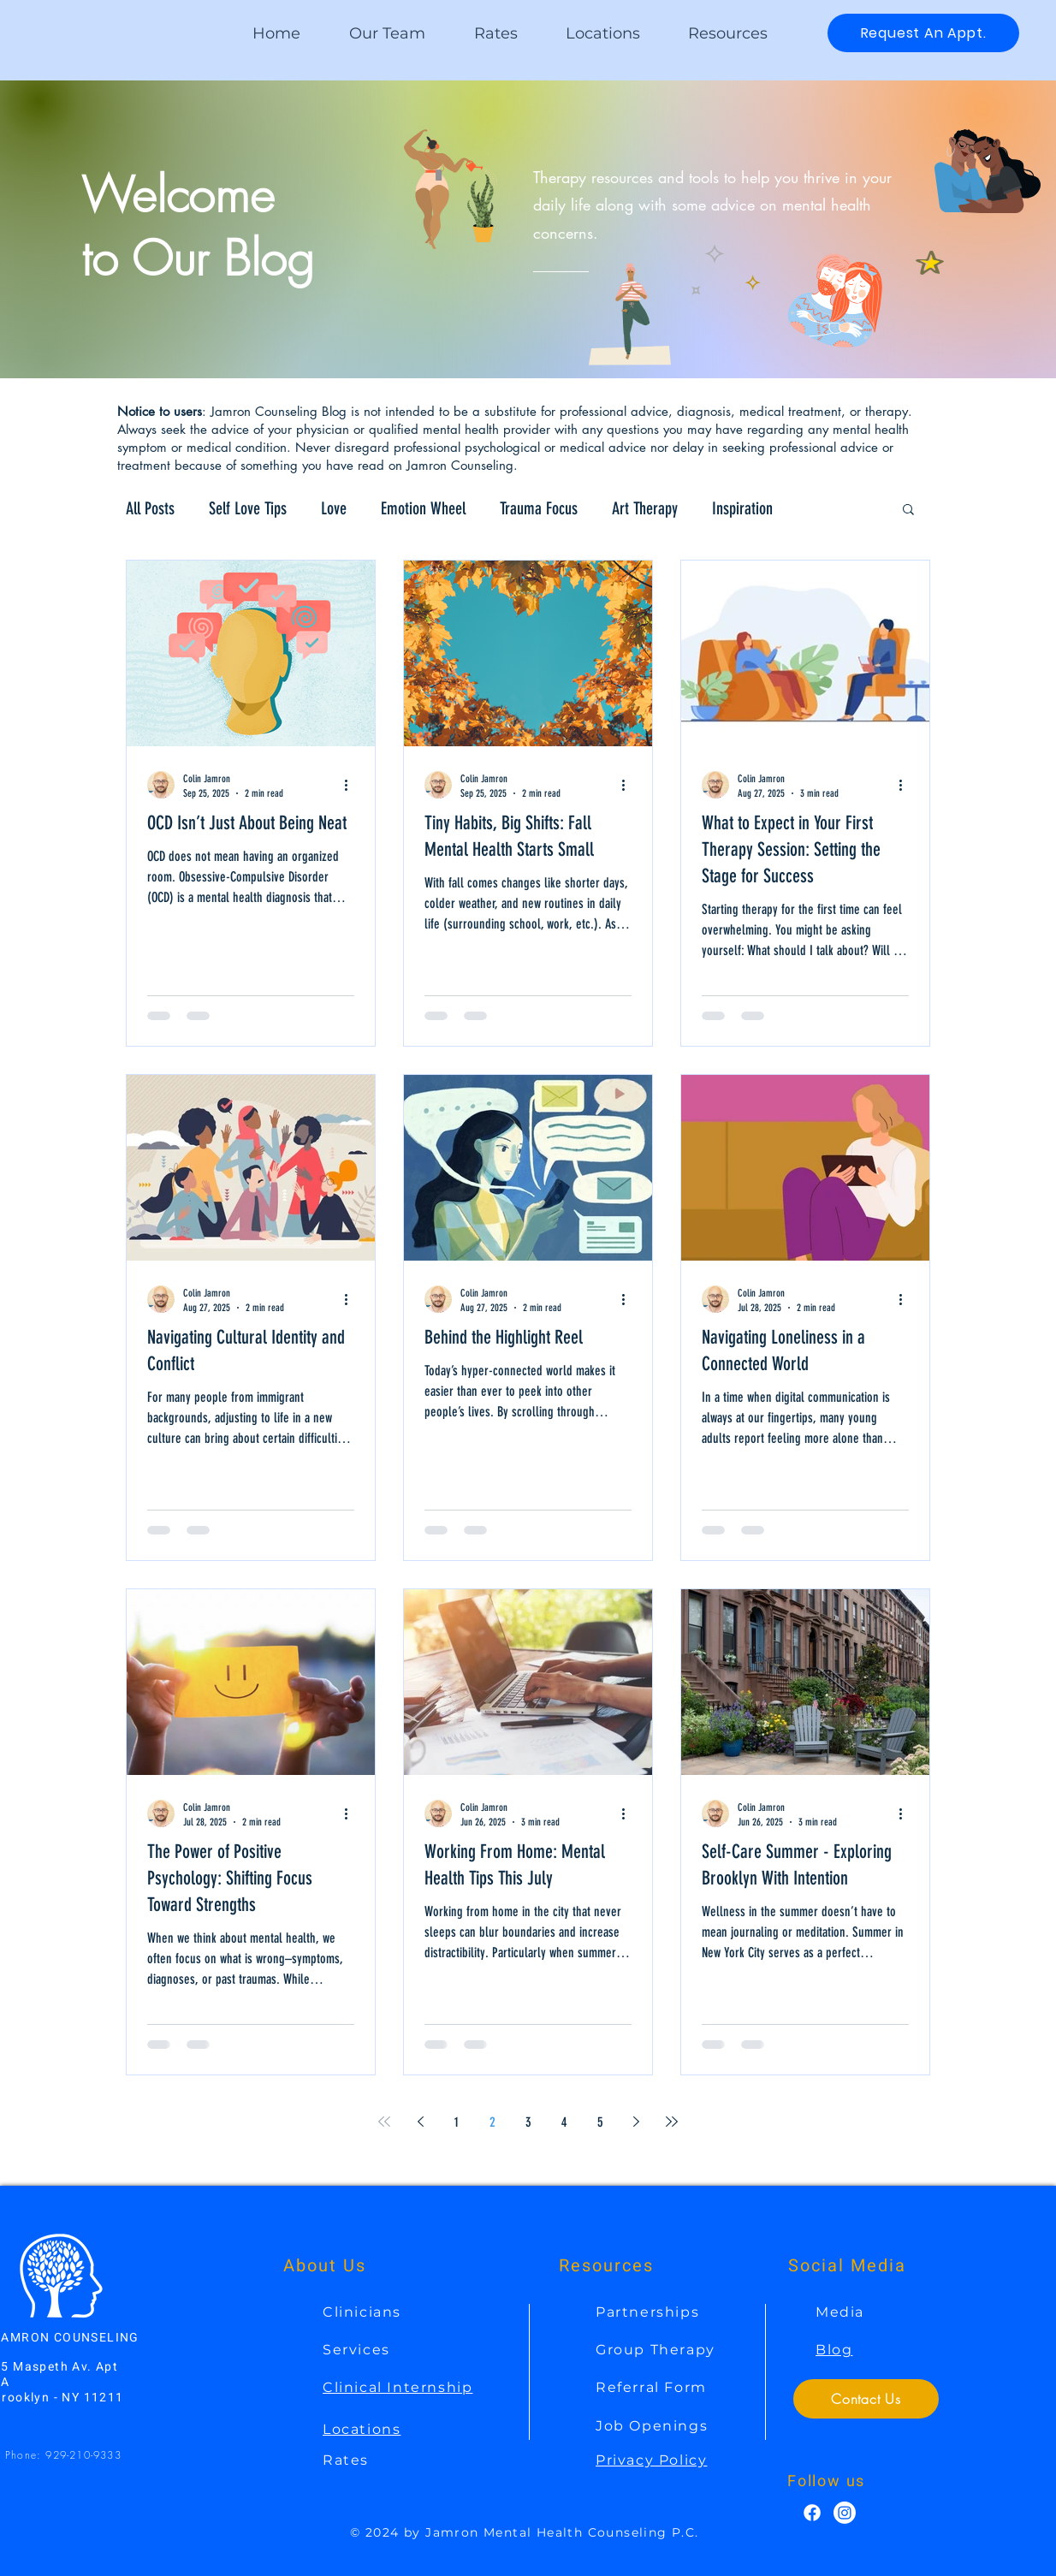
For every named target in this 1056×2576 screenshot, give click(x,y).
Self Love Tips (248, 508)
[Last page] (671, 2121)
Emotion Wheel (423, 508)
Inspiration (742, 508)
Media (840, 2312)
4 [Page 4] (564, 2122)
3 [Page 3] (528, 2122)
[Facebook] (812, 2513)
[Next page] (635, 2121)
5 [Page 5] (600, 2122)
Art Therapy (645, 508)
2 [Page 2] (492, 2122)
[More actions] (351, 785)
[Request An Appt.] (923, 33)
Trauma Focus (539, 508)
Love (334, 508)
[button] (728, 33)
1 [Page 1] (456, 2122)
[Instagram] (845, 2513)
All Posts (150, 508)
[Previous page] (420, 2121)
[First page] (384, 2121)
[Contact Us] (866, 2399)
